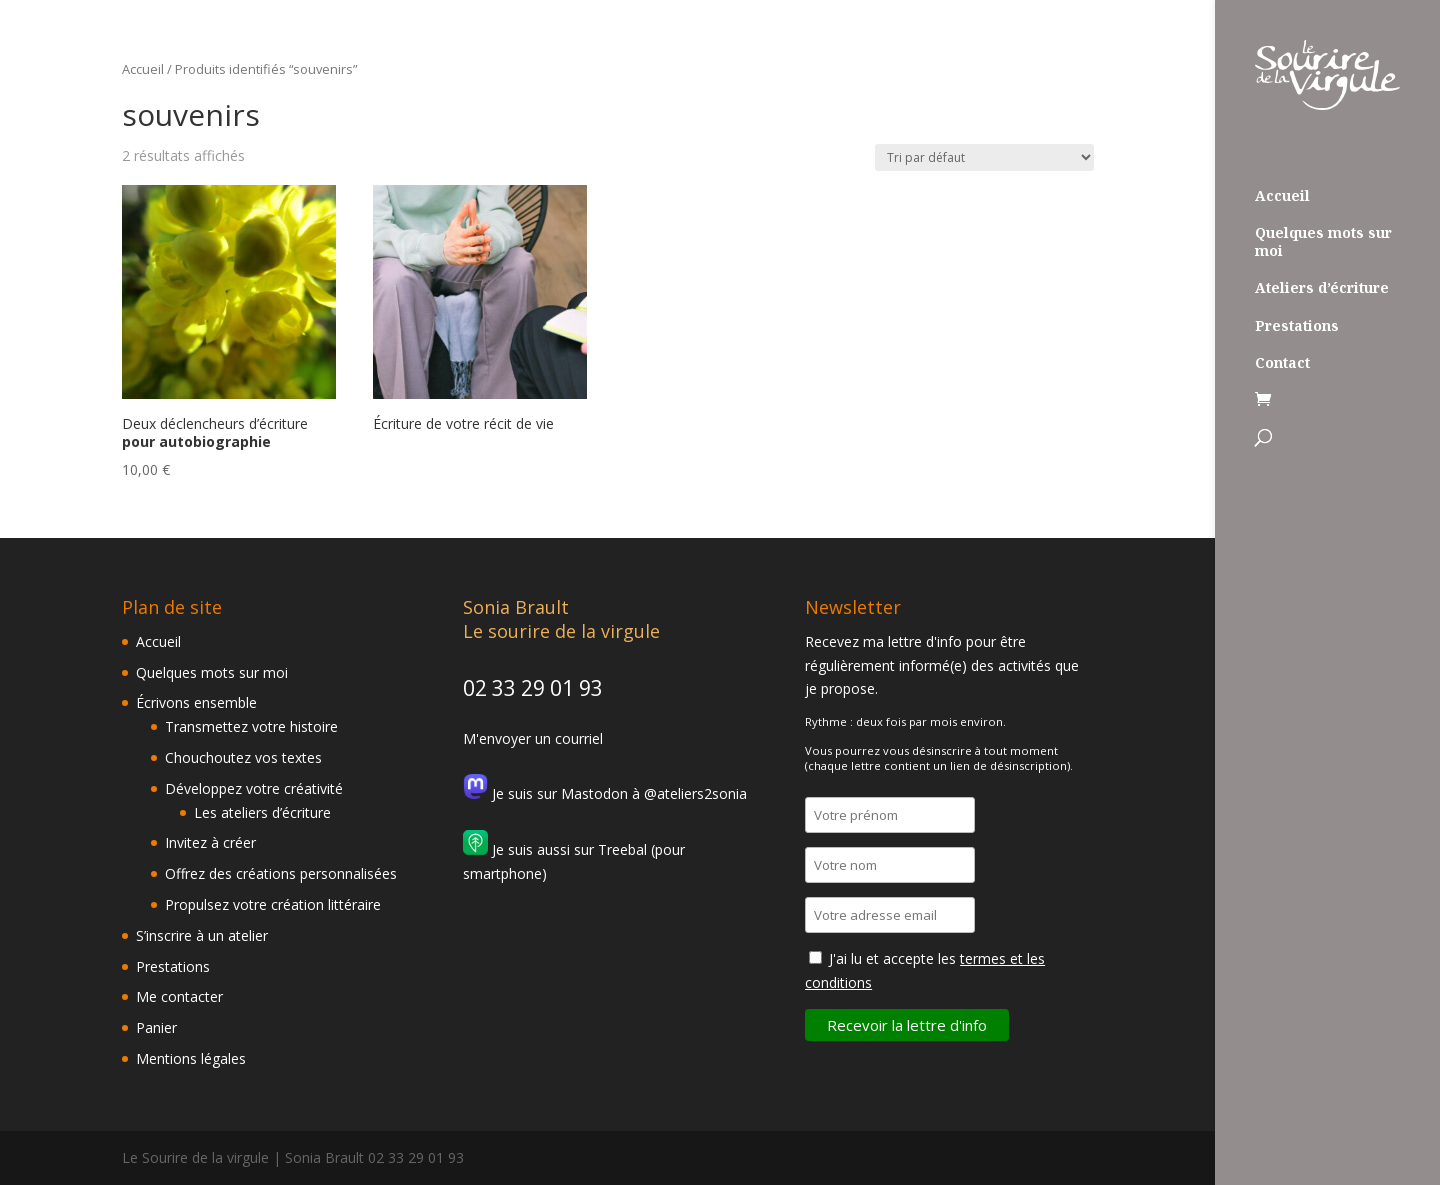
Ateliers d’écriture (1322, 288)
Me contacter (179, 996)
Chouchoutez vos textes (243, 757)
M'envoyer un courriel (533, 738)
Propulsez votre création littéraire (273, 904)
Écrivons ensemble (196, 702)
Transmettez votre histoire (251, 726)
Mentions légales (191, 1058)
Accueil (1282, 196)
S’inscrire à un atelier (202, 935)
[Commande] (984, 157)
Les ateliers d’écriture (262, 812)
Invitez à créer (210, 842)
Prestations (1297, 326)
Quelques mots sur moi (1323, 242)
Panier (156, 1027)
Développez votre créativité (254, 788)
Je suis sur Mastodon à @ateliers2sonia (605, 793)
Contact (1282, 363)
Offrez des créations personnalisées (281, 873)
